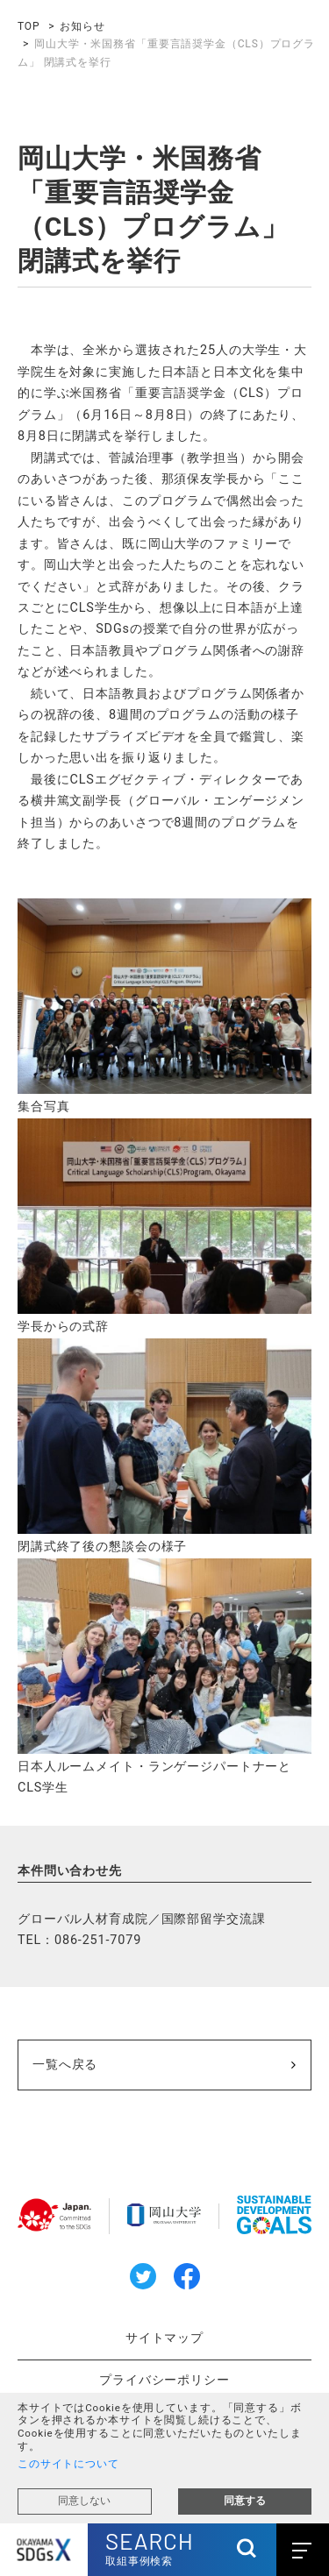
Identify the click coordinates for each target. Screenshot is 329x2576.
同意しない (84, 2500)
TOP (28, 26)
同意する (245, 2500)
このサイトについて (68, 2464)
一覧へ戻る (64, 2064)
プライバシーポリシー (164, 2380)
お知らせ (82, 26)
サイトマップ (164, 2338)
